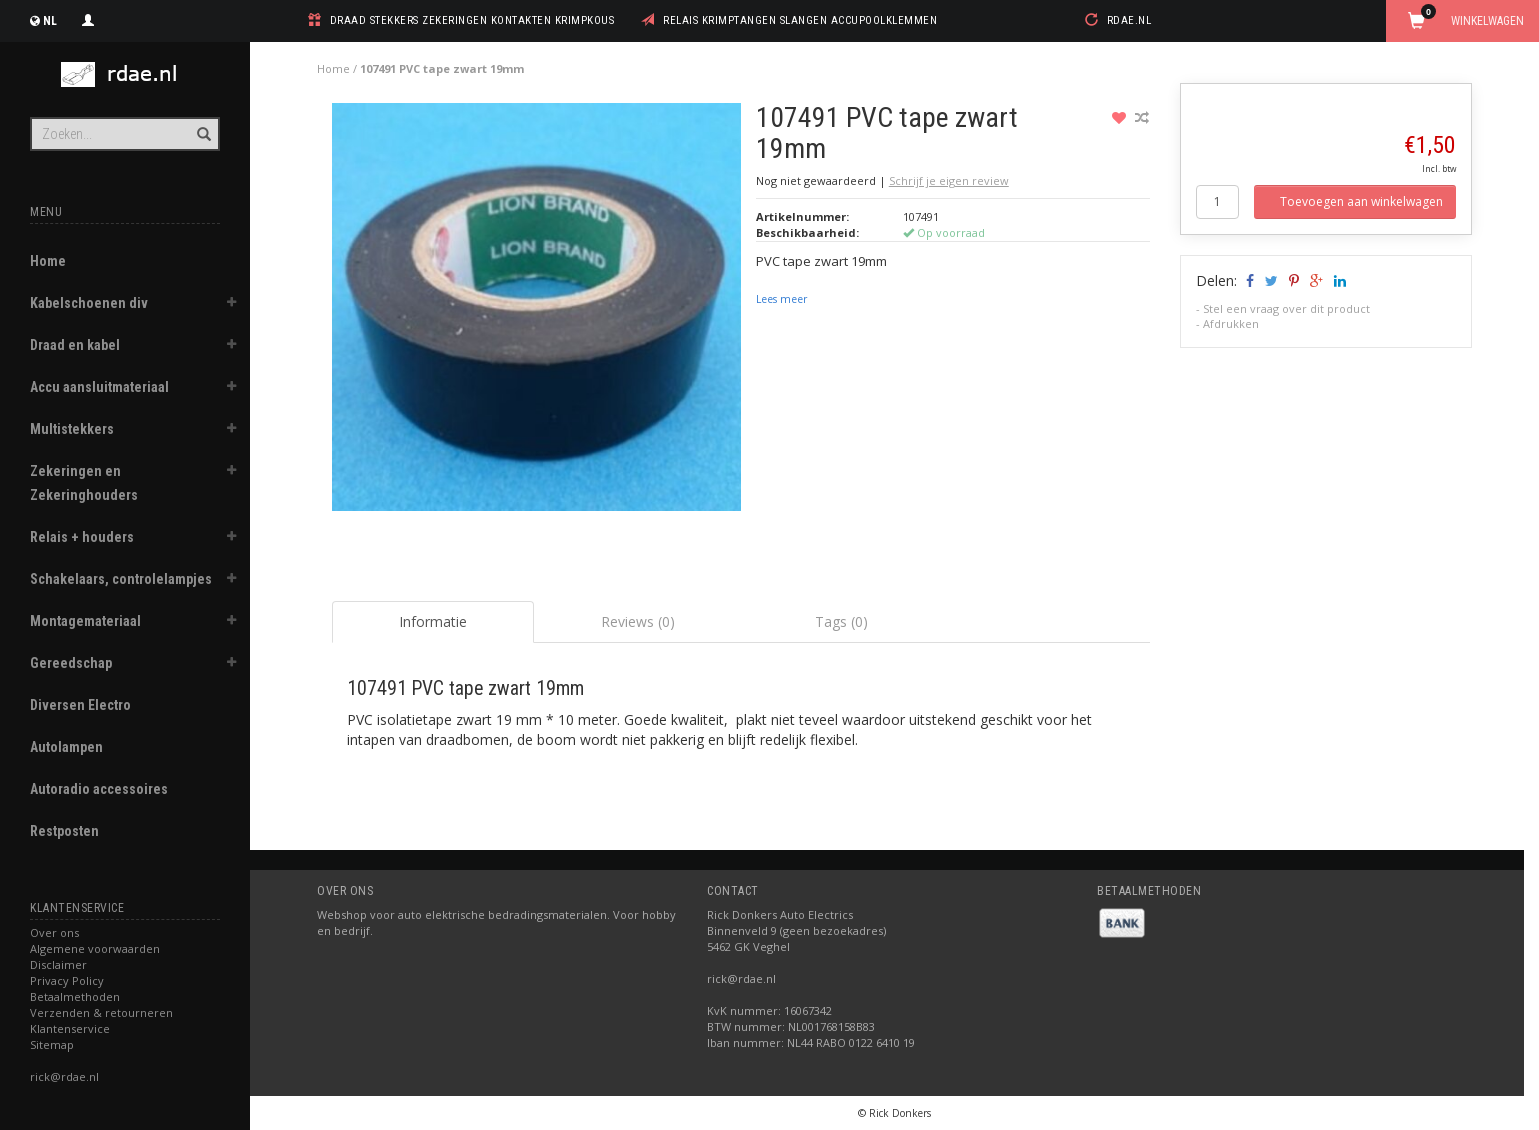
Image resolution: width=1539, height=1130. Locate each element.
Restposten (64, 831)
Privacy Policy (67, 980)
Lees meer (781, 299)
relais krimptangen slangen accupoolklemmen (800, 20)
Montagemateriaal (85, 621)
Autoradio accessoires (99, 789)
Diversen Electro (80, 705)
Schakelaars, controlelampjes (121, 579)
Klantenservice (70, 1028)
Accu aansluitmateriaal (99, 387)
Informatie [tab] (433, 621)
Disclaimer (58, 964)
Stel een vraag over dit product (1286, 308)
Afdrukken (1231, 323)
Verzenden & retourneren (101, 1012)
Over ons (54, 932)
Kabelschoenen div (89, 303)
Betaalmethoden (75, 996)
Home (48, 261)
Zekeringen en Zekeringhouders (84, 483)
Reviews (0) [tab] (638, 621)
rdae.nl (1129, 20)
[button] (231, 305)
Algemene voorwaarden (95, 948)
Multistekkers (72, 429)
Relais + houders (82, 537)
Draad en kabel (75, 345)
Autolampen (66, 747)
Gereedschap (71, 663)
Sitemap (52, 1044)
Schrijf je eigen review (949, 180)
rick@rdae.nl (64, 1076)
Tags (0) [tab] (841, 621)
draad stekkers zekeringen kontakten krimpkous (472, 20)
